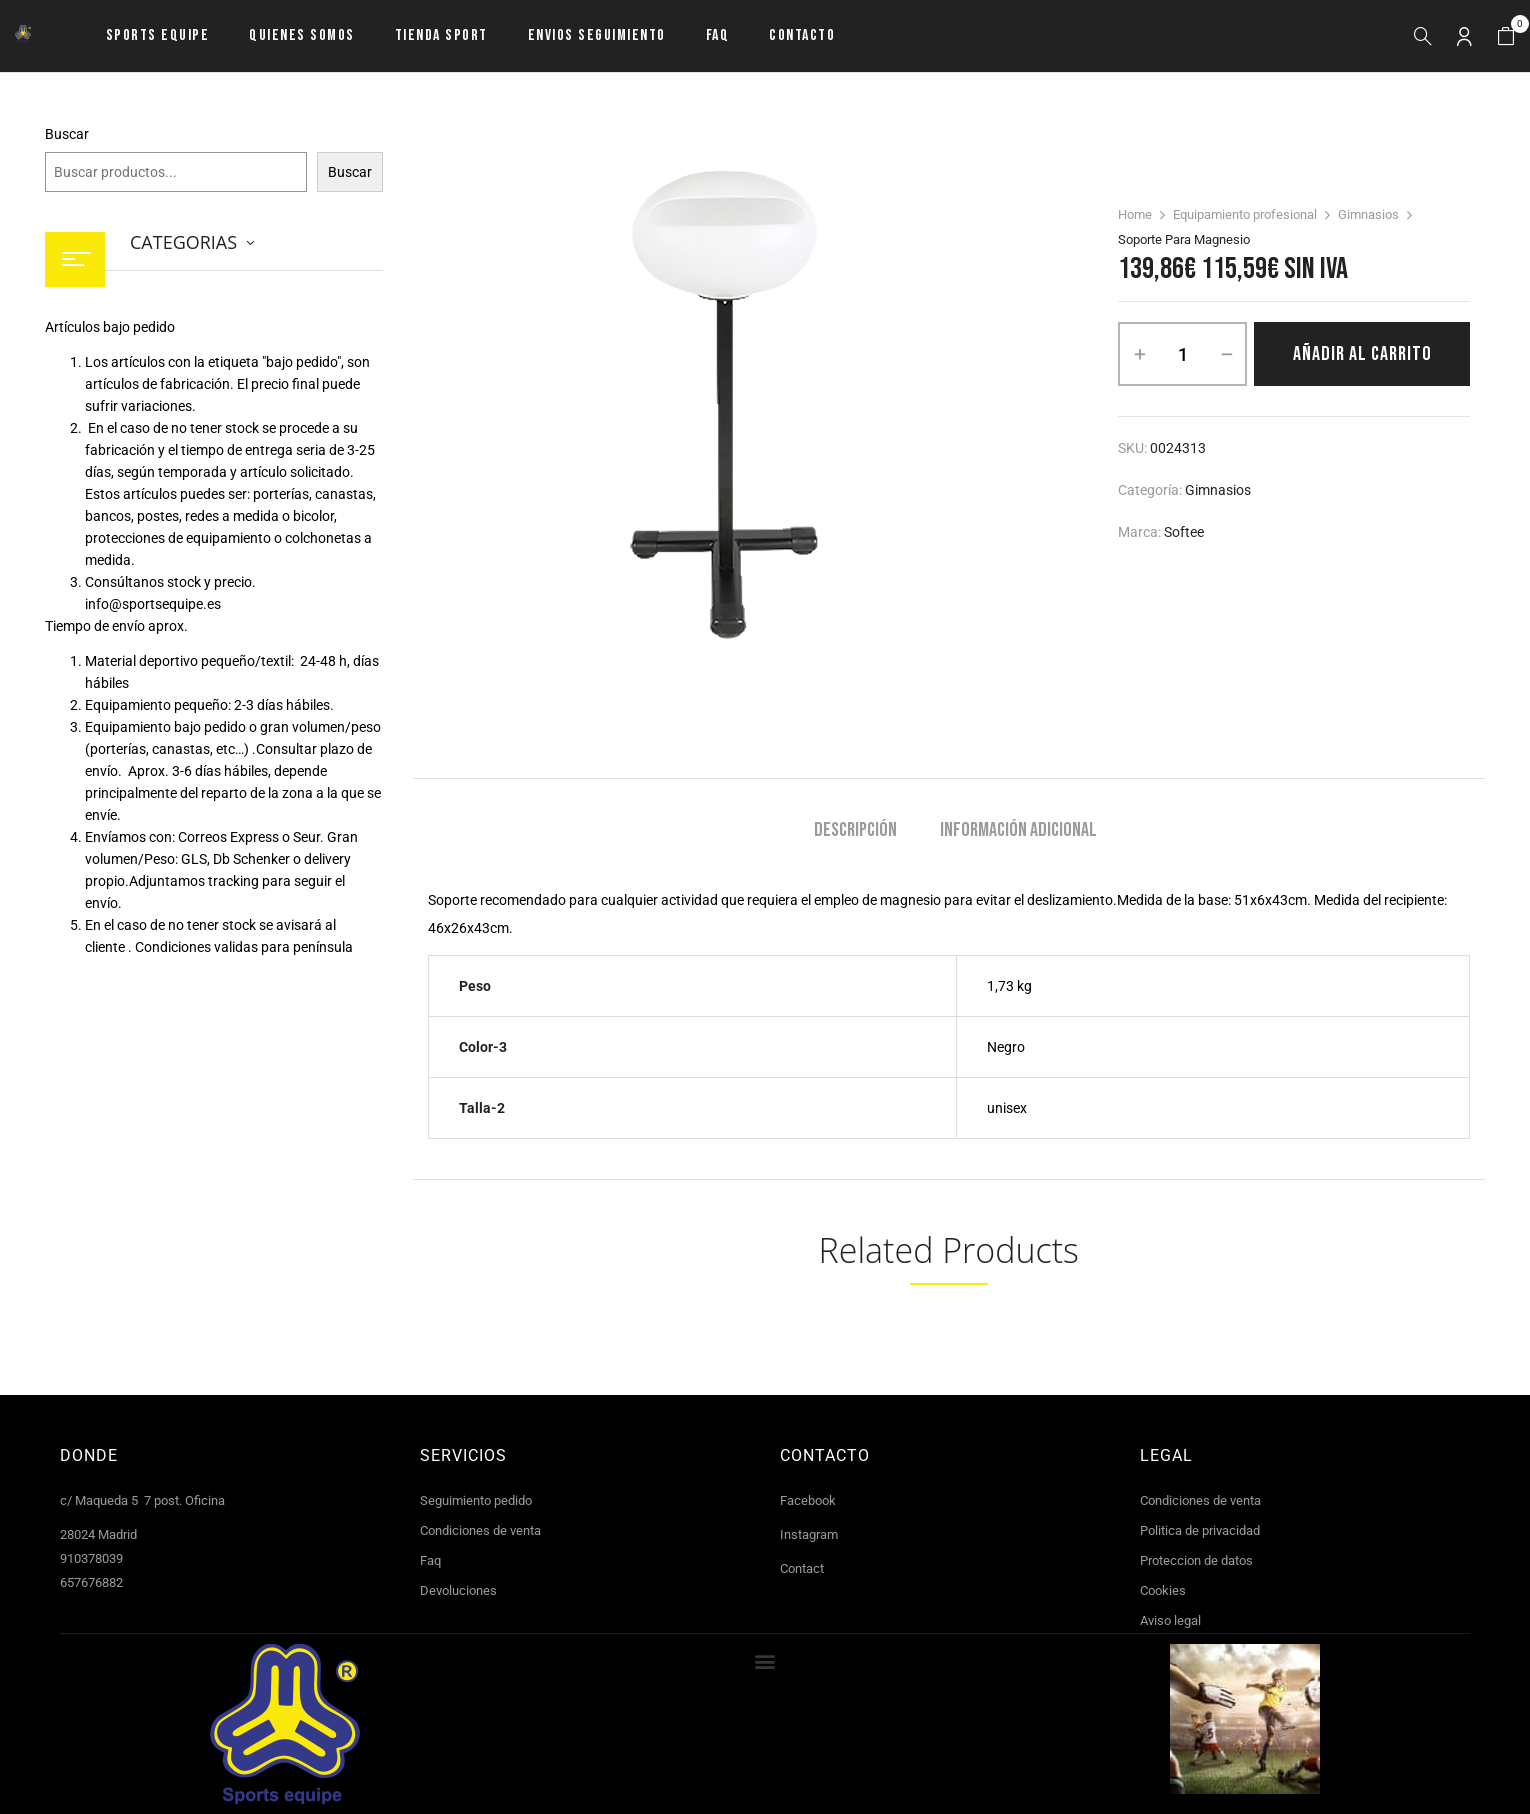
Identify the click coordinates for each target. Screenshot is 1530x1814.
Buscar (67, 134)
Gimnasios (1368, 214)
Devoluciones (458, 1590)
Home (1135, 214)
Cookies (1163, 1590)
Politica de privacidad (1200, 1530)
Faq (430, 1560)
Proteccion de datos (1196, 1560)
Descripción (855, 830)
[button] (1506, 36)
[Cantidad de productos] (1182, 354)
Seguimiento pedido (476, 1500)
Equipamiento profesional (1245, 214)
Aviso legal (1170, 1620)
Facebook (808, 1500)
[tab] (855, 832)
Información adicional (1018, 830)
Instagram (809, 1534)
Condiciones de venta (480, 1530)
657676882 (91, 1582)
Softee (1184, 532)
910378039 (91, 1558)
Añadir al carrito (1362, 354)
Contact (802, 1568)
